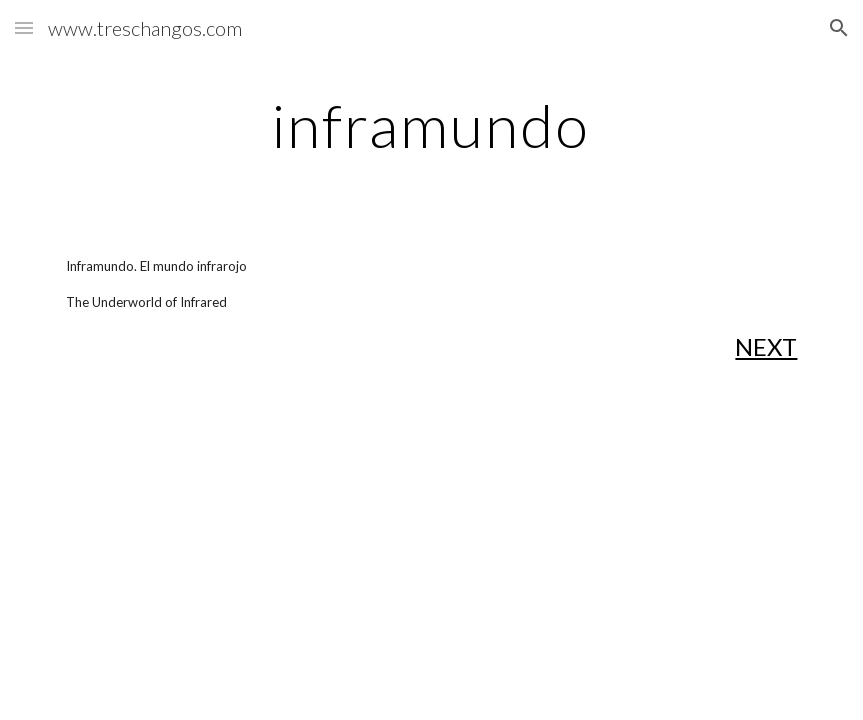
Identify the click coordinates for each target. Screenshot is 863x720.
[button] (24, 27)
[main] (431, 125)
